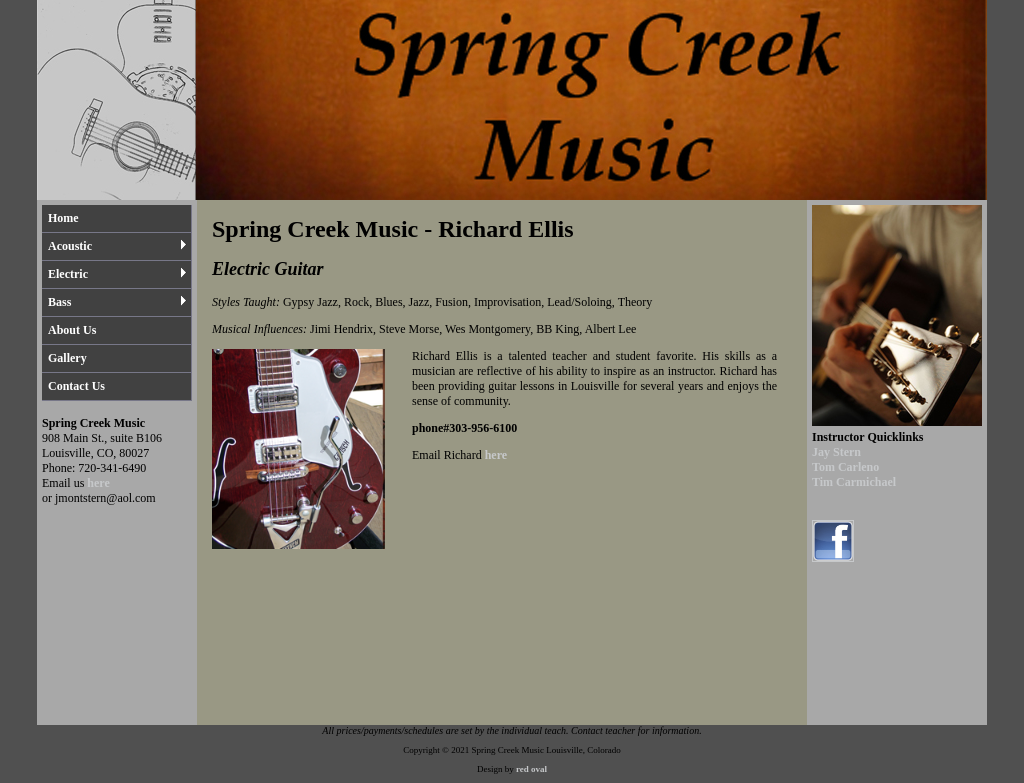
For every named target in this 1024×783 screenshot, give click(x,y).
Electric (117, 274)
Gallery (67, 358)
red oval (531, 769)
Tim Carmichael (854, 482)
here (98, 483)
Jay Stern (836, 452)
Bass (117, 302)
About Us (72, 330)
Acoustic (117, 246)
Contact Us (76, 386)
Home (63, 218)
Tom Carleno (845, 467)
